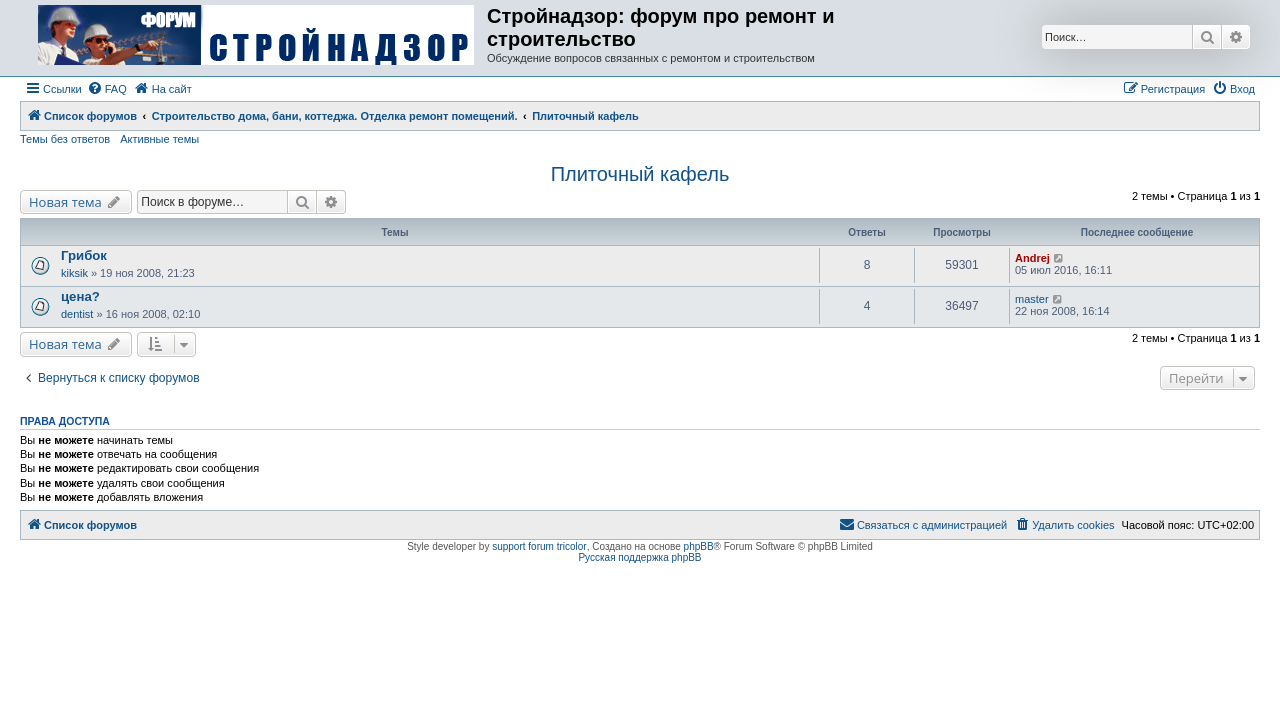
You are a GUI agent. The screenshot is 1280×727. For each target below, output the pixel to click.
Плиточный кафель (640, 174)
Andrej (1032, 258)
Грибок (84, 255)
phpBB (699, 546)
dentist (77, 314)
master (1032, 299)
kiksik (74, 273)
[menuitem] (107, 89)
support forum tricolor (539, 546)
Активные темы (159, 139)
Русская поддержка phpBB (639, 557)
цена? (80, 296)
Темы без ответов (65, 139)
